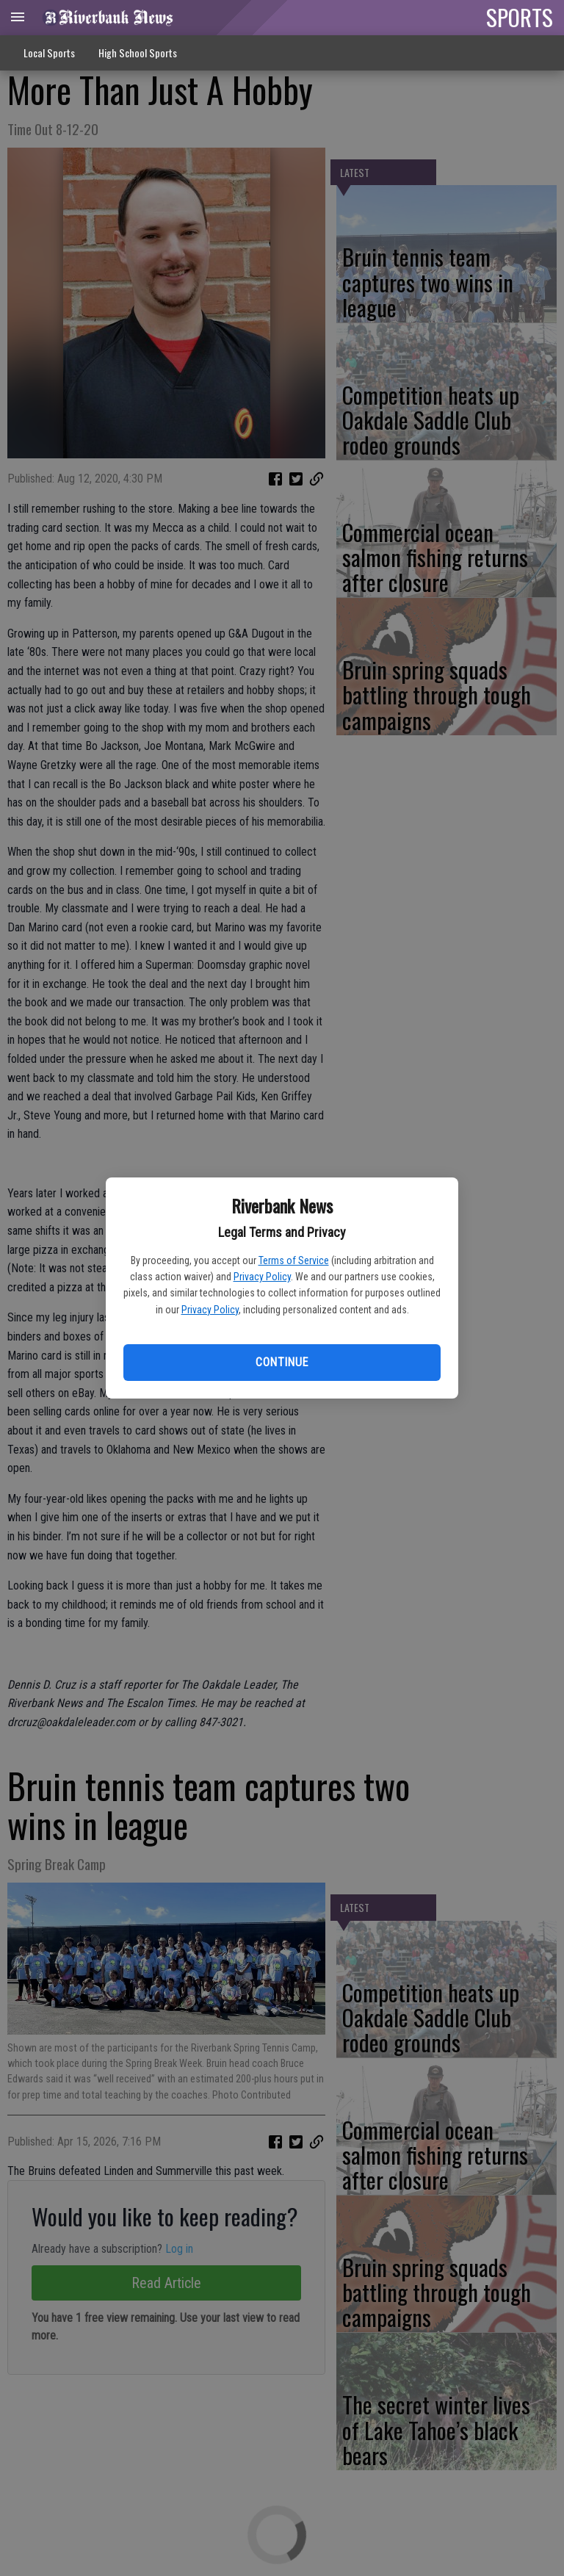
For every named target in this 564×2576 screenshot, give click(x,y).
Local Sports (49, 52)
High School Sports (137, 52)
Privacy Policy (262, 1276)
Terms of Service (293, 1260)
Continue (282, 1362)
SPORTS (519, 17)
